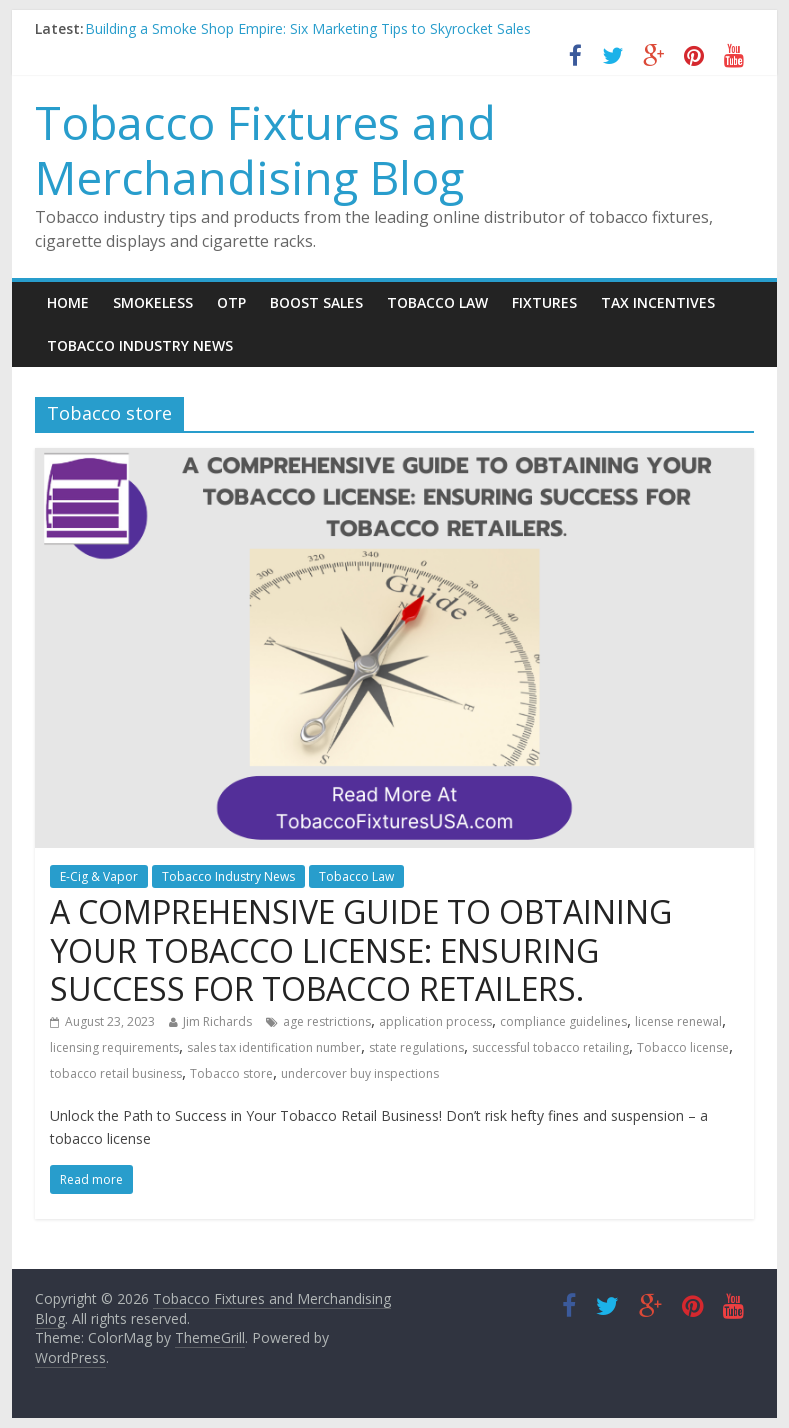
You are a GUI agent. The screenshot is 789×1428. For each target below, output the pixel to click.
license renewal (678, 1021)
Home (68, 302)
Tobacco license (683, 1047)
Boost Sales (316, 302)
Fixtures (544, 302)
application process (435, 1021)
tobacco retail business (116, 1073)
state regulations (416, 1047)
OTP (231, 302)
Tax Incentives (658, 302)
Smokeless (153, 302)
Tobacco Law (437, 302)
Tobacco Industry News (140, 345)
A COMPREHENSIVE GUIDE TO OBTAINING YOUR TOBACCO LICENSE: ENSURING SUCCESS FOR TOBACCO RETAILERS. (361, 950)
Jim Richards (217, 1021)
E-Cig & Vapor (99, 876)
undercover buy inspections (360, 1073)
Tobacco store (231, 1073)
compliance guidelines (563, 1021)
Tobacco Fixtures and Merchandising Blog (265, 149)
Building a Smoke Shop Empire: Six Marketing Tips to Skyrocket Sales (308, 28)
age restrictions (327, 1021)
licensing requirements (114, 1047)
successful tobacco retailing (550, 1047)
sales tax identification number (274, 1047)
